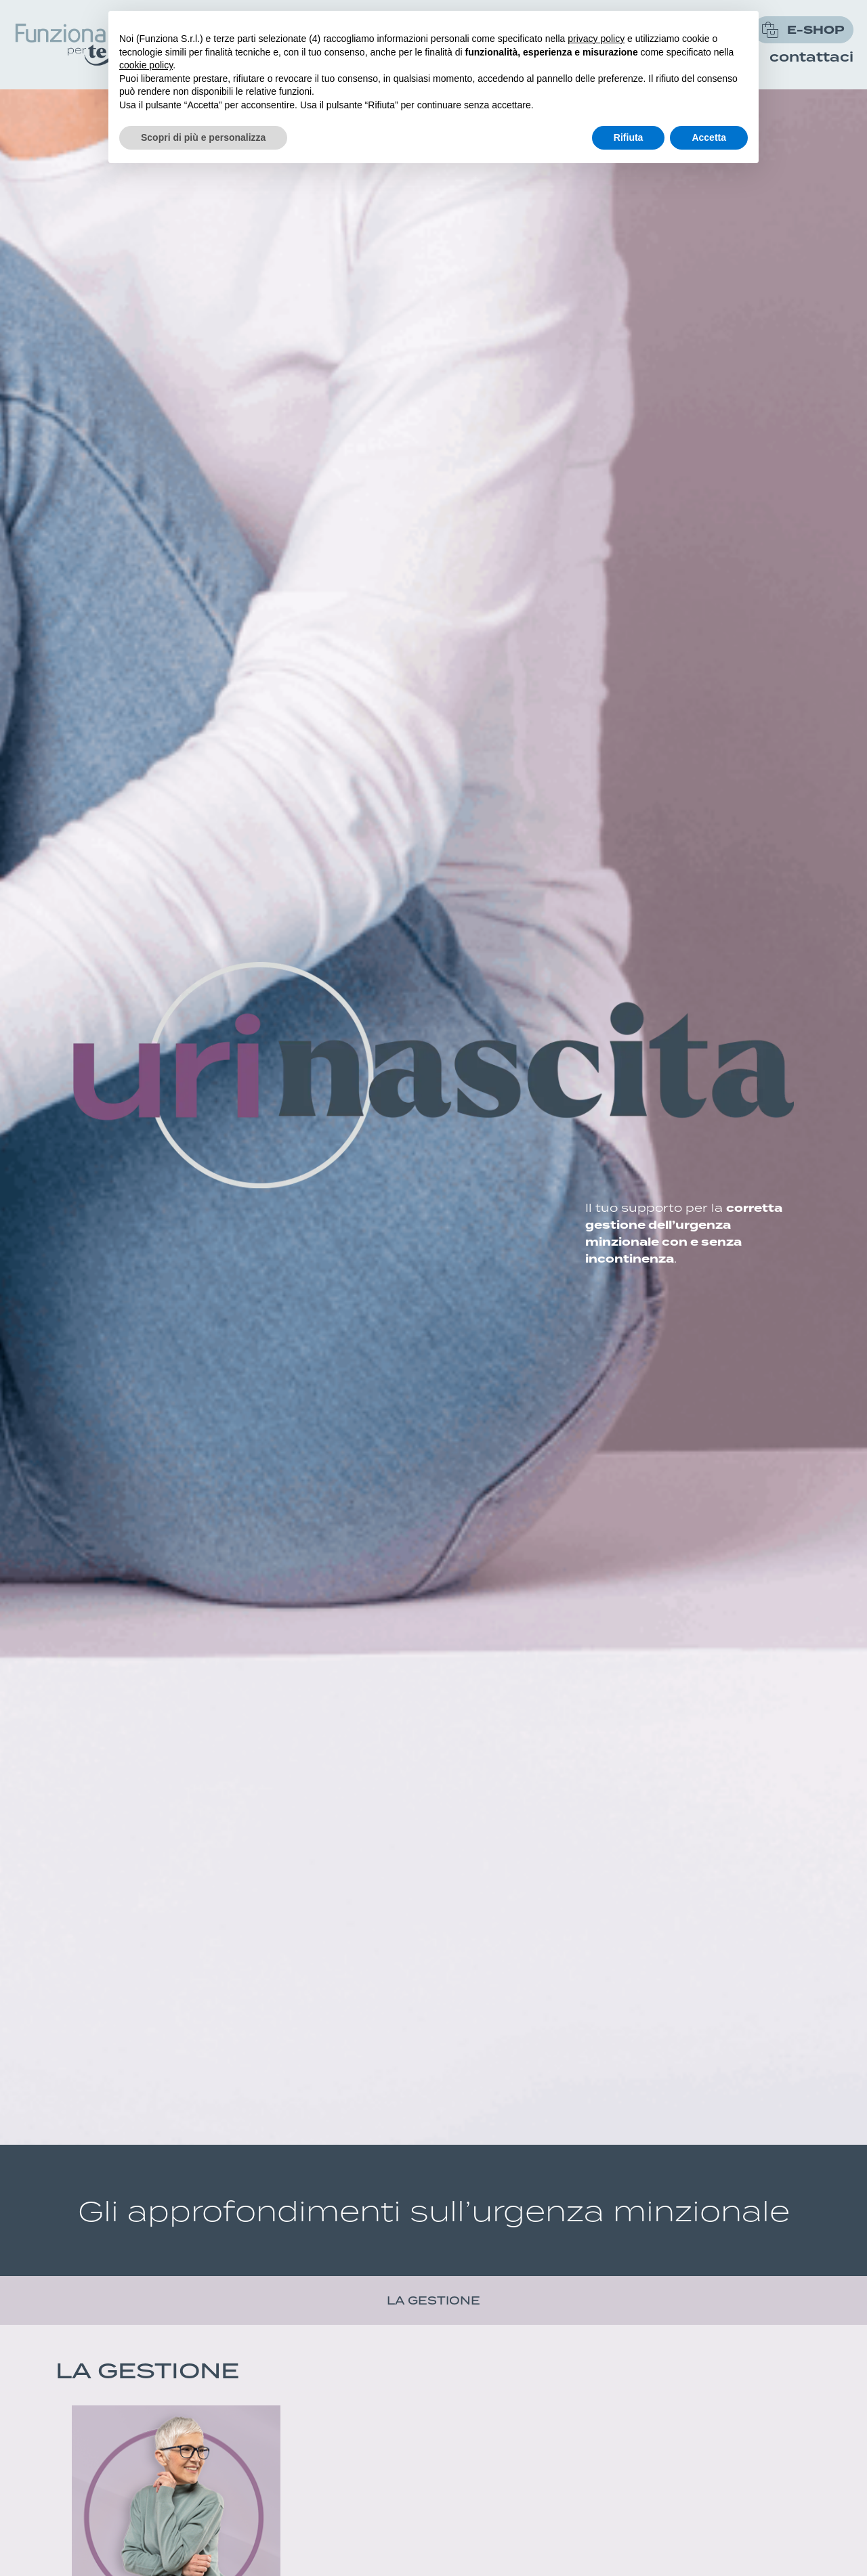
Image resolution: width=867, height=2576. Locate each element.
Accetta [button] (709, 137)
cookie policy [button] (146, 65)
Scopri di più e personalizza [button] (203, 137)
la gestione (433, 2300)
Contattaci (811, 57)
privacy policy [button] (596, 38)
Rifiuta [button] (628, 137)
